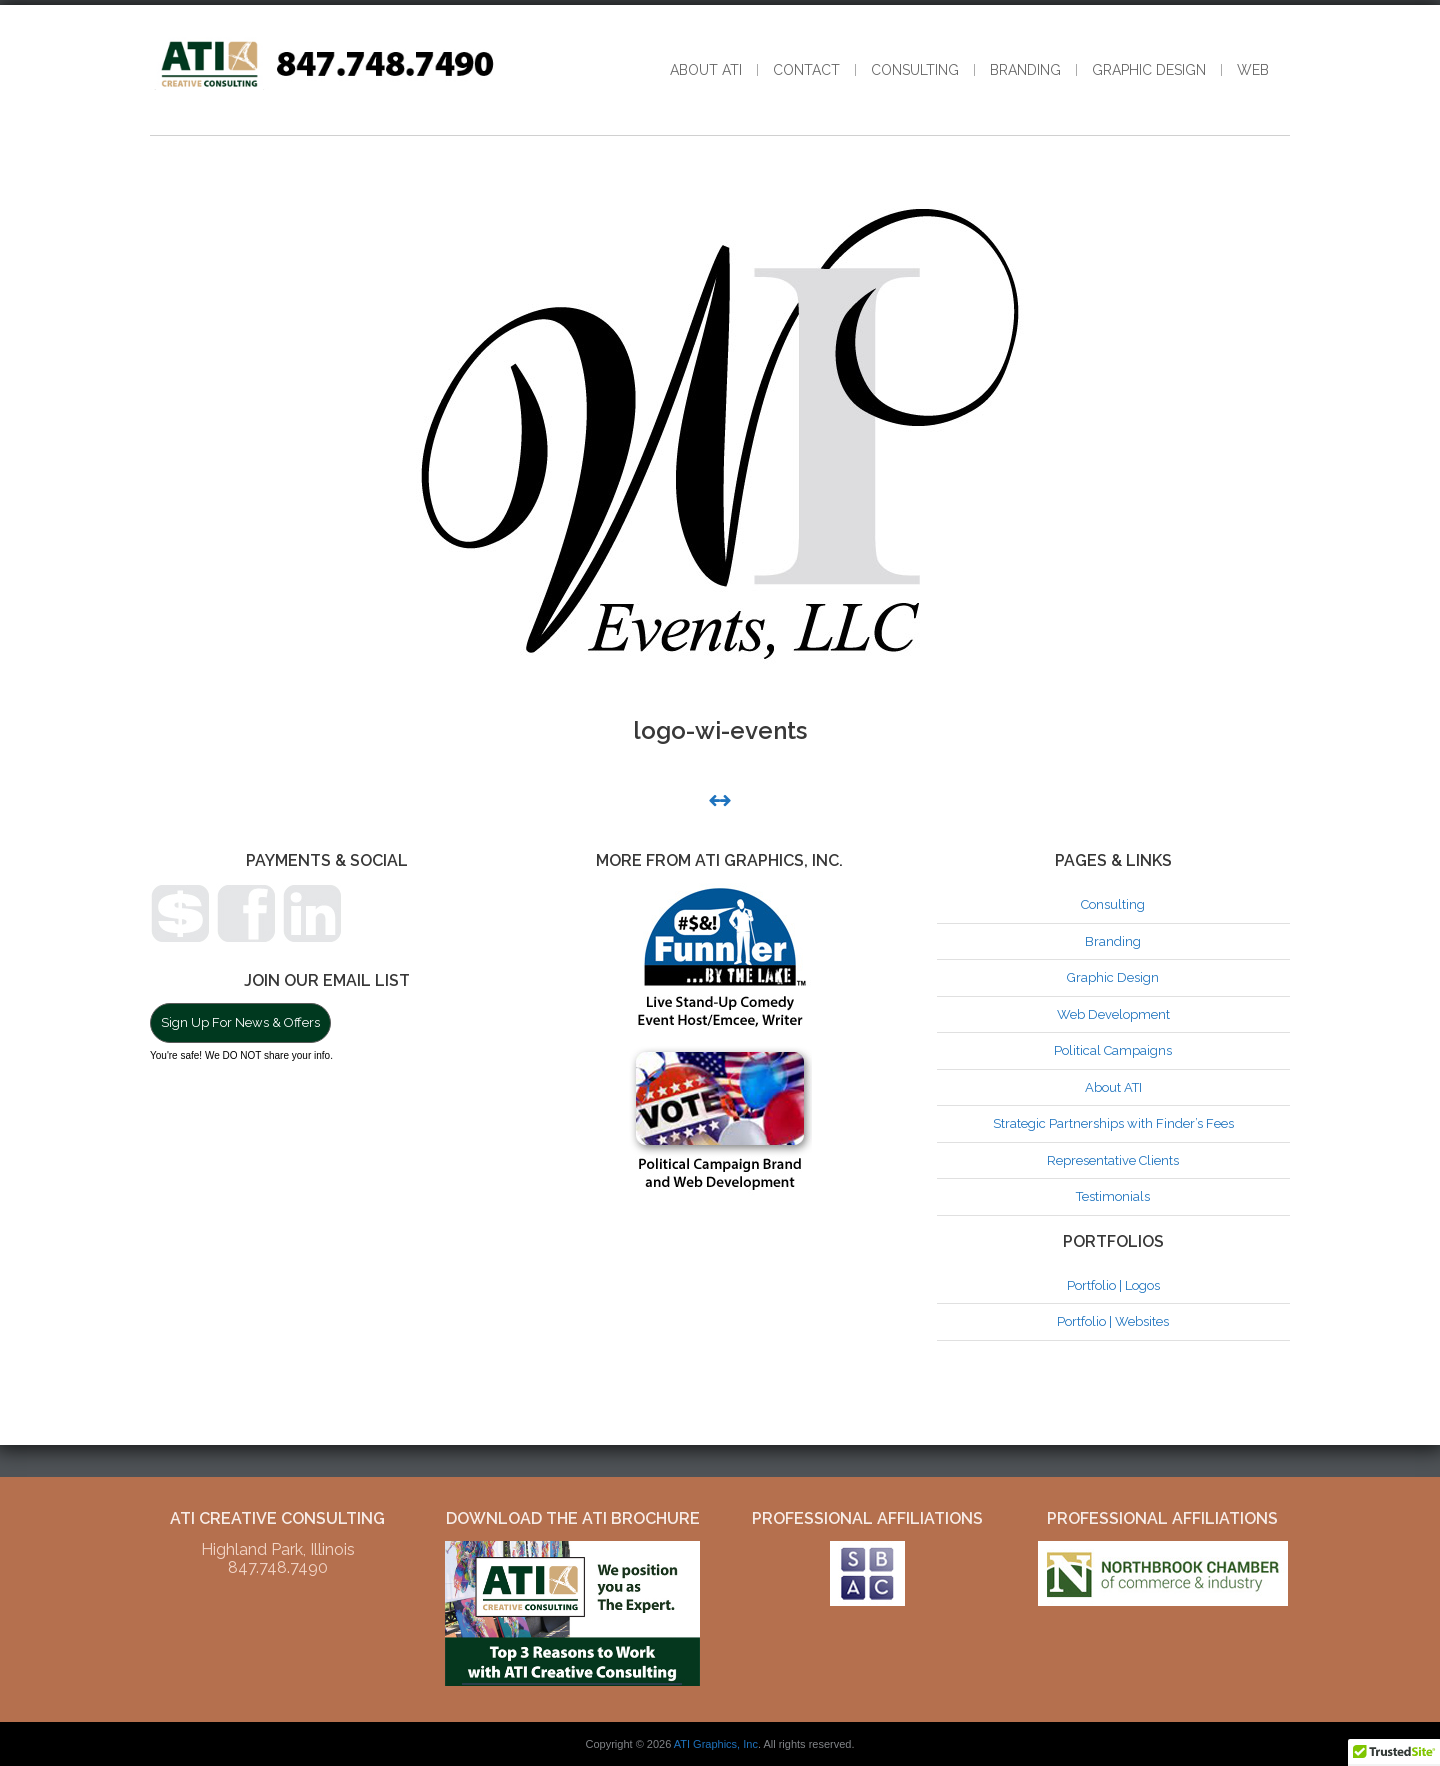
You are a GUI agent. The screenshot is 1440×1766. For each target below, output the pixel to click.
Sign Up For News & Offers (240, 1022)
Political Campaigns (1113, 1050)
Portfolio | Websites (1113, 1321)
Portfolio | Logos (1113, 1285)
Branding (1025, 70)
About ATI (706, 70)
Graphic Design (1149, 70)
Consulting (915, 70)
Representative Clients (1113, 1160)
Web (1253, 70)
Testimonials (1113, 1196)
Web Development (1113, 1014)
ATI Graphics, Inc (716, 1744)
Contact (806, 70)
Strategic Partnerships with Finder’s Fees (1113, 1123)
